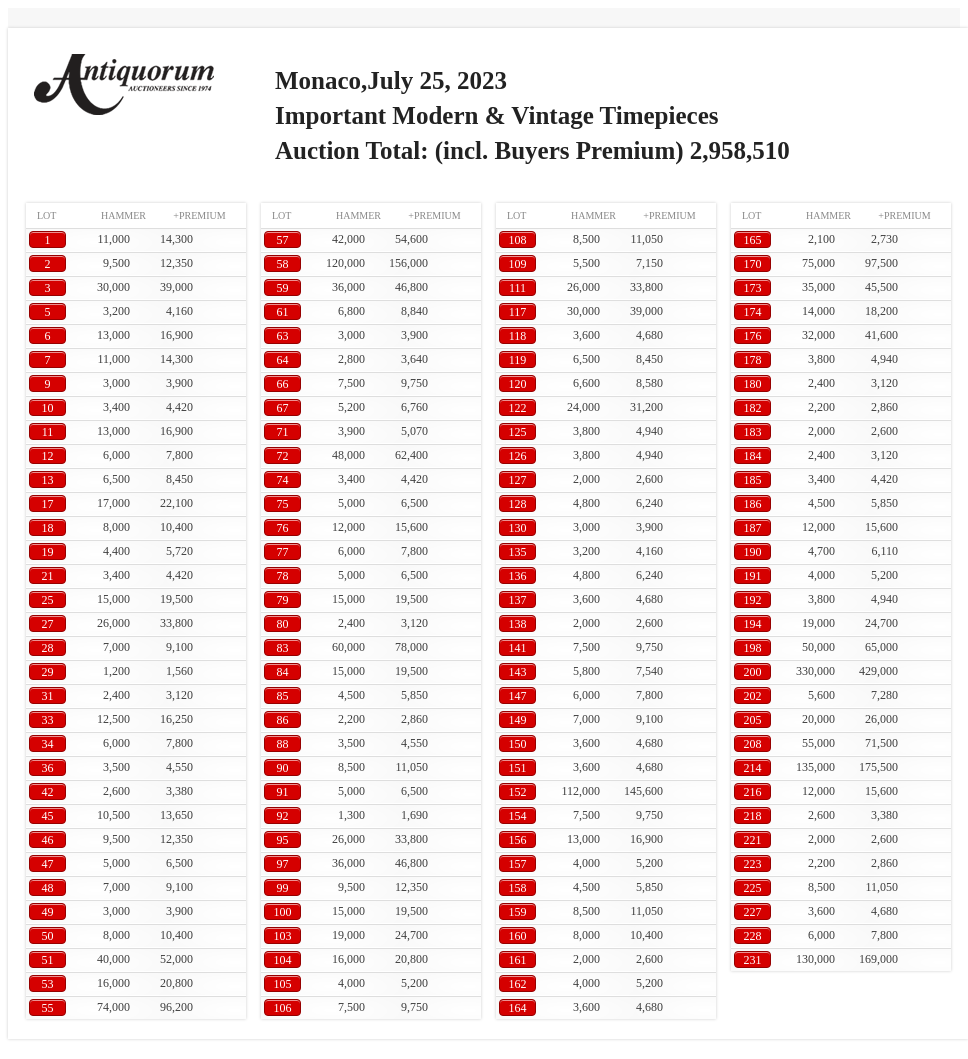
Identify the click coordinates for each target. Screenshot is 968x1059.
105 (283, 984)
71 (283, 432)
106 (283, 1008)
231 (753, 960)
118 (518, 336)
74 (283, 480)
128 (518, 504)
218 (753, 816)
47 (48, 864)
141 (518, 648)
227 (753, 912)
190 (753, 552)
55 (48, 1008)
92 (283, 816)
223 (753, 864)
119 (518, 360)
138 (518, 624)
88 (283, 744)
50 (48, 936)
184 (753, 456)
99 (283, 888)
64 (283, 360)
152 (518, 792)
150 (518, 744)
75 (283, 504)
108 (518, 240)
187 (753, 528)
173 (753, 288)
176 (753, 336)
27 (48, 624)
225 (753, 888)
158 (518, 888)
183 (753, 432)
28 (48, 648)
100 (283, 912)
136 (518, 576)
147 (518, 696)
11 (48, 432)
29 (48, 672)
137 (518, 600)
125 (518, 432)
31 (48, 696)
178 (753, 360)
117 (518, 312)
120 (518, 384)
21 (48, 576)
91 (283, 792)
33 (48, 720)
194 (753, 624)
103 (283, 936)
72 (283, 456)
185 (753, 480)
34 (48, 744)
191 (753, 576)
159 (518, 912)
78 (283, 576)
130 (518, 528)
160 (518, 936)
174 (753, 312)
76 (283, 528)
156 (518, 840)
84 (283, 672)
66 (283, 384)
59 (283, 288)
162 (518, 984)
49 (48, 912)
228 (753, 936)
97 (283, 864)
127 (518, 480)
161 (518, 960)
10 (48, 408)
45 (48, 816)
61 (283, 312)
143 (518, 672)
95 (283, 840)
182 (753, 408)
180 (753, 384)
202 (753, 696)
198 (753, 648)
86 (283, 720)
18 (48, 528)
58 (283, 264)
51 (48, 960)
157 (518, 864)
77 (283, 552)
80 (283, 624)
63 (283, 336)
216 (753, 792)
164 (518, 1008)
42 (48, 792)
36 (48, 768)
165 (753, 240)
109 (518, 264)
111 (517, 288)
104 (283, 960)
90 (283, 768)
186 (753, 504)
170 (753, 264)
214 (753, 768)
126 (518, 456)
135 (518, 552)
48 (48, 888)
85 (283, 696)
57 (283, 240)
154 (518, 816)
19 (48, 552)
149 (518, 720)
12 (48, 456)
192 (753, 600)
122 (518, 408)
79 (283, 600)
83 (283, 648)
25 (48, 600)
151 (518, 768)
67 (283, 408)
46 (48, 840)
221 (753, 840)
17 (48, 504)
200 (753, 672)
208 (753, 744)
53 (48, 984)
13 (48, 480)
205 (753, 720)
